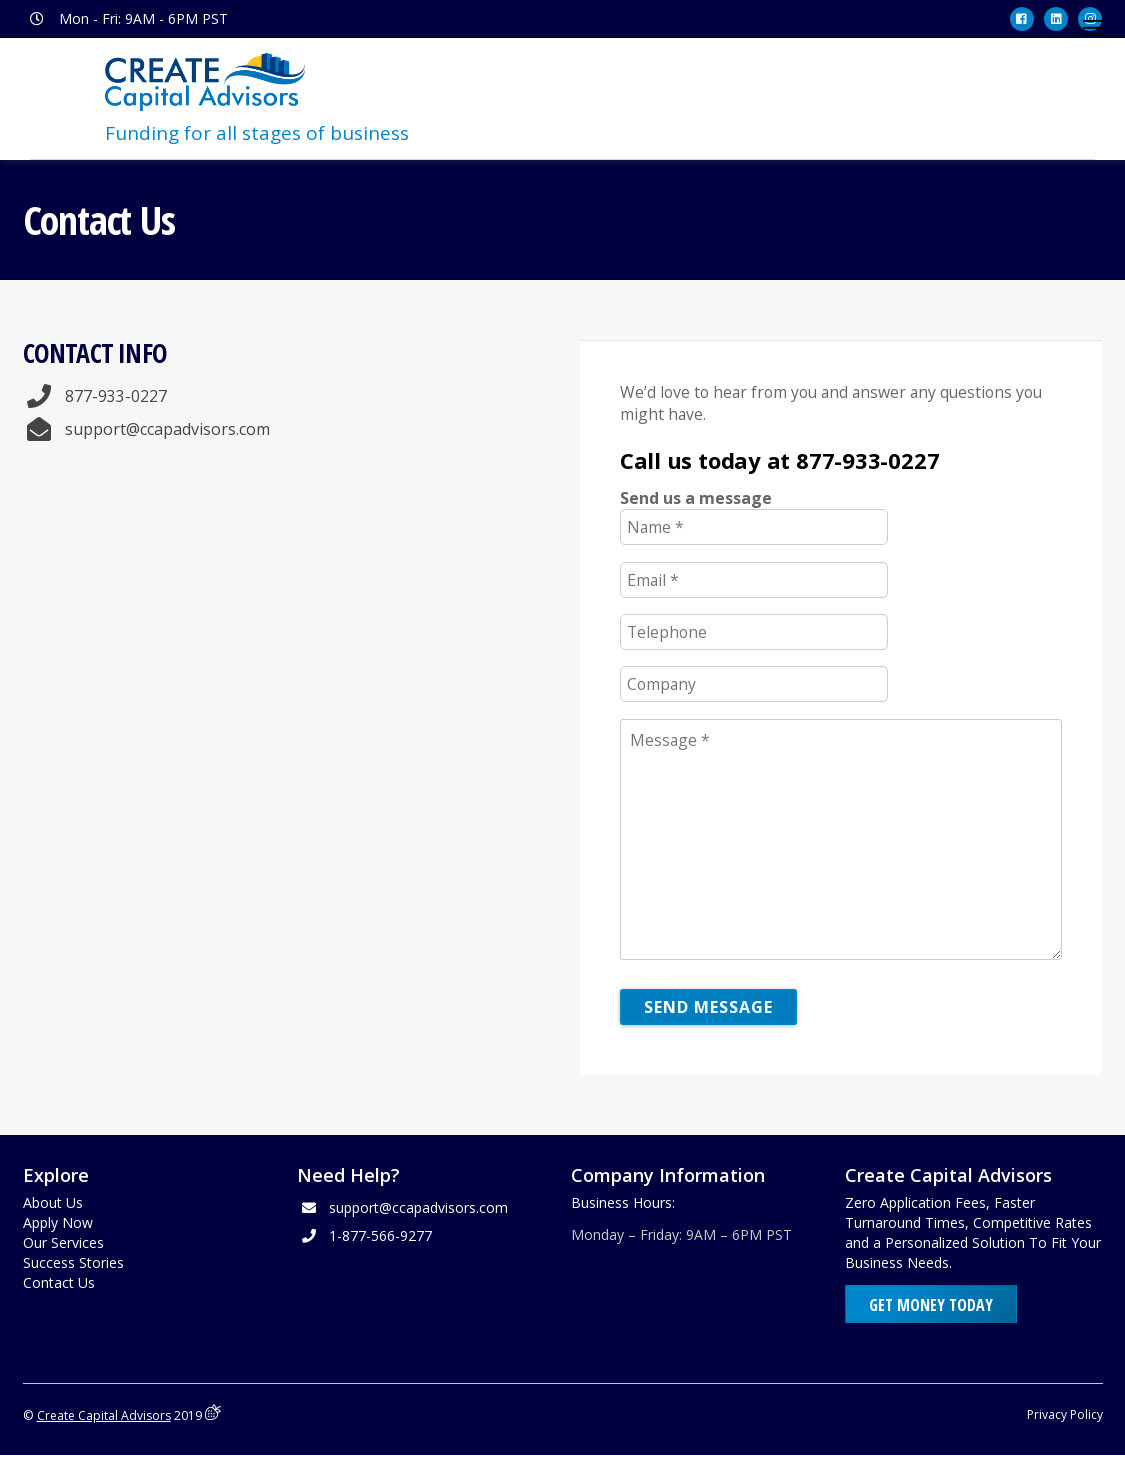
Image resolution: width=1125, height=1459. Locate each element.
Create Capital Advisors (105, 1418)
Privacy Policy (1065, 1417)
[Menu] (1093, 28)
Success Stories (73, 1263)
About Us (53, 1203)
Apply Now (58, 1223)
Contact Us (59, 1283)
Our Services (63, 1243)
